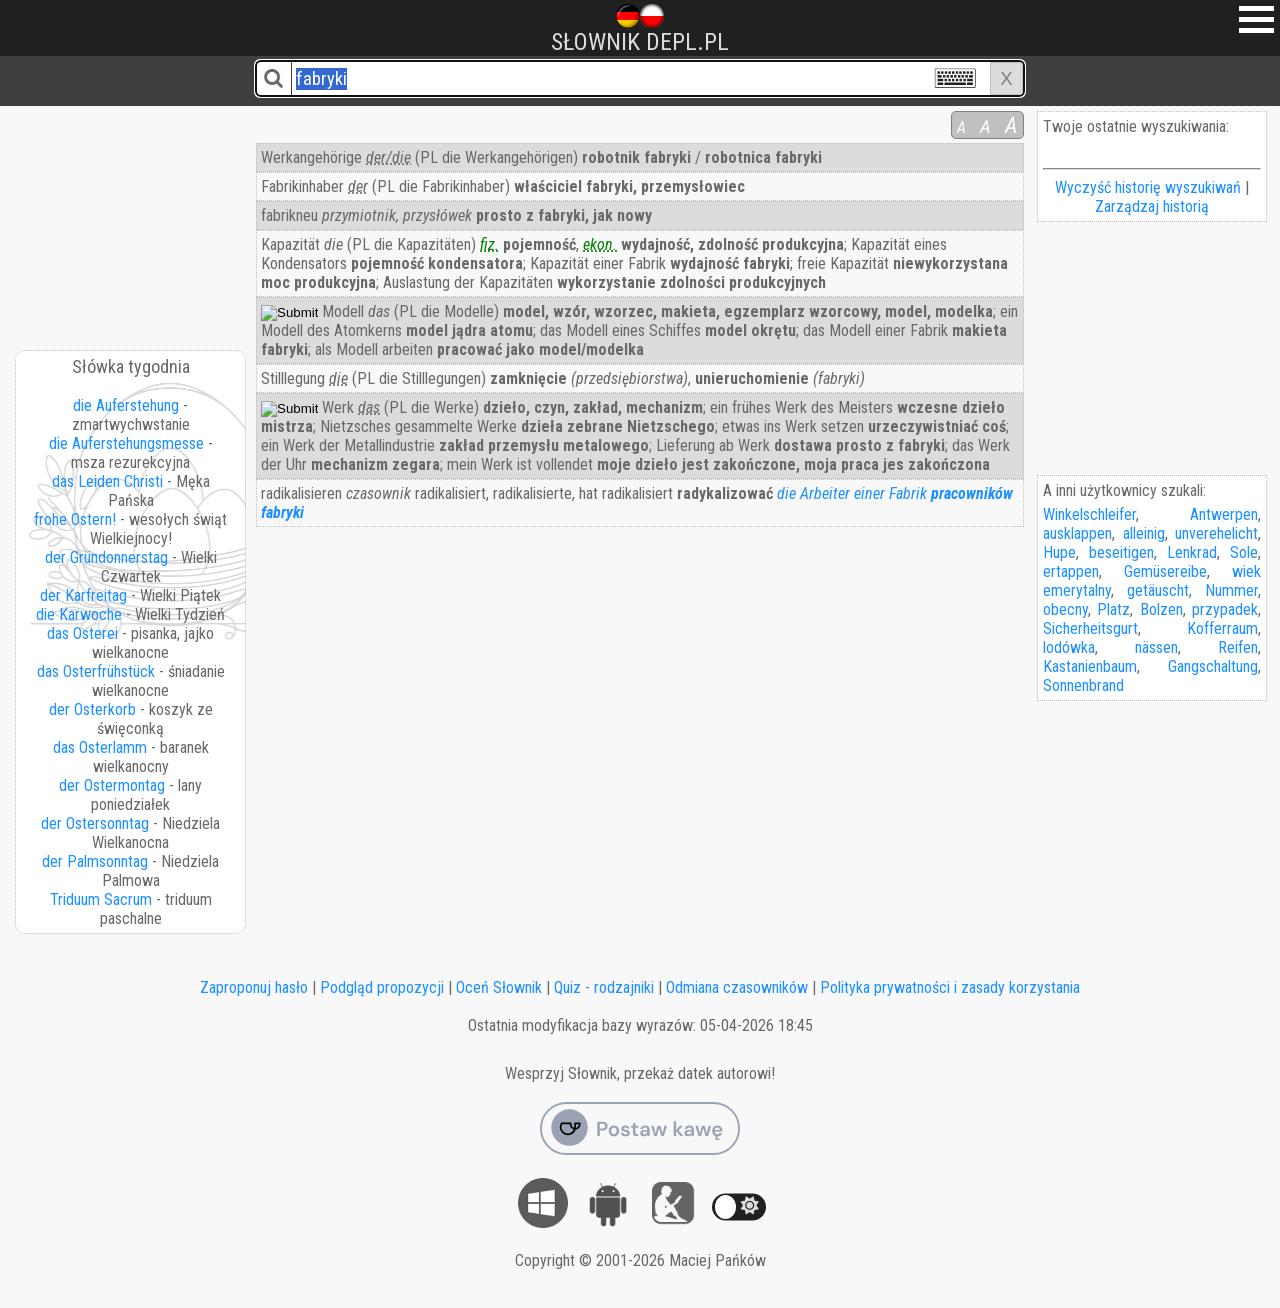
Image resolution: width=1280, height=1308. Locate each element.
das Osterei (82, 633)
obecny (1065, 609)
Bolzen (1161, 609)
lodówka (1069, 647)
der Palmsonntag (95, 861)
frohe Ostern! (75, 519)
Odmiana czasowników (737, 987)
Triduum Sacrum (101, 899)
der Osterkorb (92, 709)
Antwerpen (1224, 514)
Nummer (1231, 590)
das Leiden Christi (107, 481)
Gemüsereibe (1165, 571)
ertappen (1071, 571)
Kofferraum (1222, 628)
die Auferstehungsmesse (126, 443)
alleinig (1144, 533)
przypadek (1225, 609)
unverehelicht (1216, 533)
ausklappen (1077, 533)
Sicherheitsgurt (1090, 628)
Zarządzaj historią (1152, 206)
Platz (1113, 609)
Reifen (1238, 647)
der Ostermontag (112, 785)
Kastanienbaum (1090, 666)
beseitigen (1121, 552)
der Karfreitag (83, 595)
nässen (1156, 647)
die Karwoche (79, 614)
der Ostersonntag (95, 823)
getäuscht (1158, 590)
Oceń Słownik (499, 987)
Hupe (1059, 552)
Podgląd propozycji (382, 987)
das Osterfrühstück (96, 671)
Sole (1244, 552)
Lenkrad (1192, 552)
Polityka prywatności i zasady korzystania (950, 987)
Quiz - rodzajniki (604, 987)
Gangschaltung (1213, 666)
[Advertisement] (132, 221)
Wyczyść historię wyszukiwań (1148, 187)
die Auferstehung (126, 405)
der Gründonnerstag (106, 557)
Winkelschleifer (1089, 514)
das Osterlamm (100, 747)
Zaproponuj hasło (254, 987)
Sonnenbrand (1083, 685)
